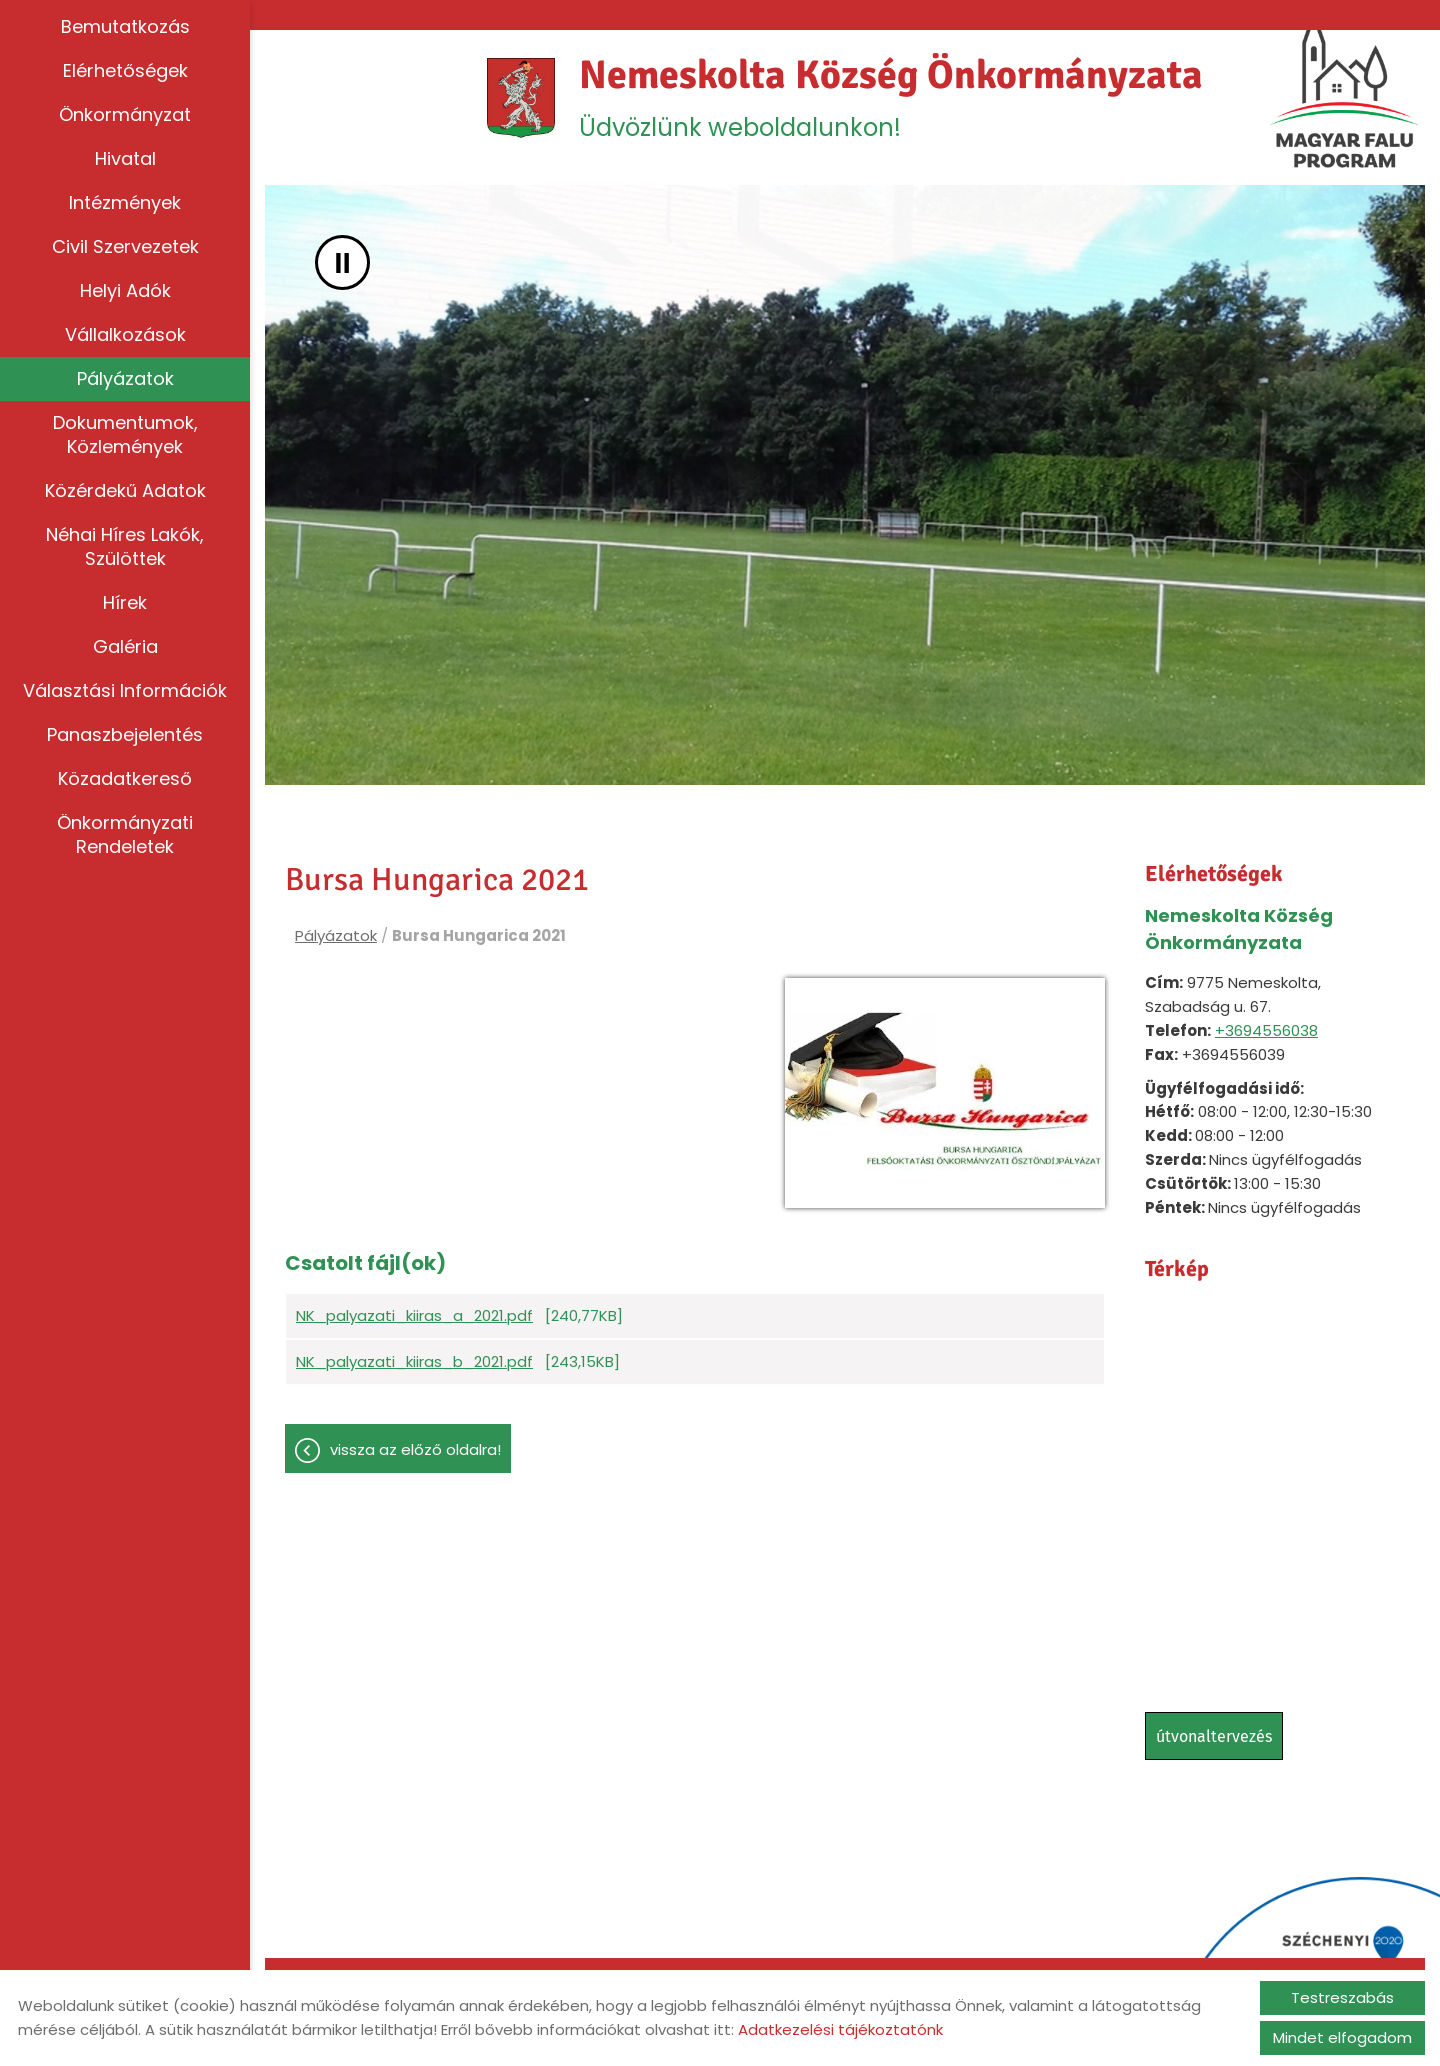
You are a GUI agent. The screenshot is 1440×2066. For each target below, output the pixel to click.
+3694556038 (1266, 1030)
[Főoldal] (521, 98)
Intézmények (125, 202)
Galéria (125, 646)
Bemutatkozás (125, 26)
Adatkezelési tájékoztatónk (840, 2029)
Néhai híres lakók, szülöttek (125, 546)
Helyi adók (125, 290)
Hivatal (125, 158)
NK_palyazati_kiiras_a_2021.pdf (414, 1315)
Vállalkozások (125, 334)
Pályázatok (125, 378)
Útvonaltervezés (1214, 1736)
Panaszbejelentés (125, 734)
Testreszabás (1342, 1997)
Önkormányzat (125, 114)
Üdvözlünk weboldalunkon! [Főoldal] (891, 97)
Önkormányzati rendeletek (125, 834)
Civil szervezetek (125, 246)
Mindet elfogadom (1342, 2037)
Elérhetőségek (125, 70)
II (342, 262)
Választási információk (125, 690)
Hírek (125, 602)
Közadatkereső (125, 778)
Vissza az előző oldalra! (415, 1449)
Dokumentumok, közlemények (125, 434)
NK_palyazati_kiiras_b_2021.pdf (414, 1361)
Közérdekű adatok (125, 490)
